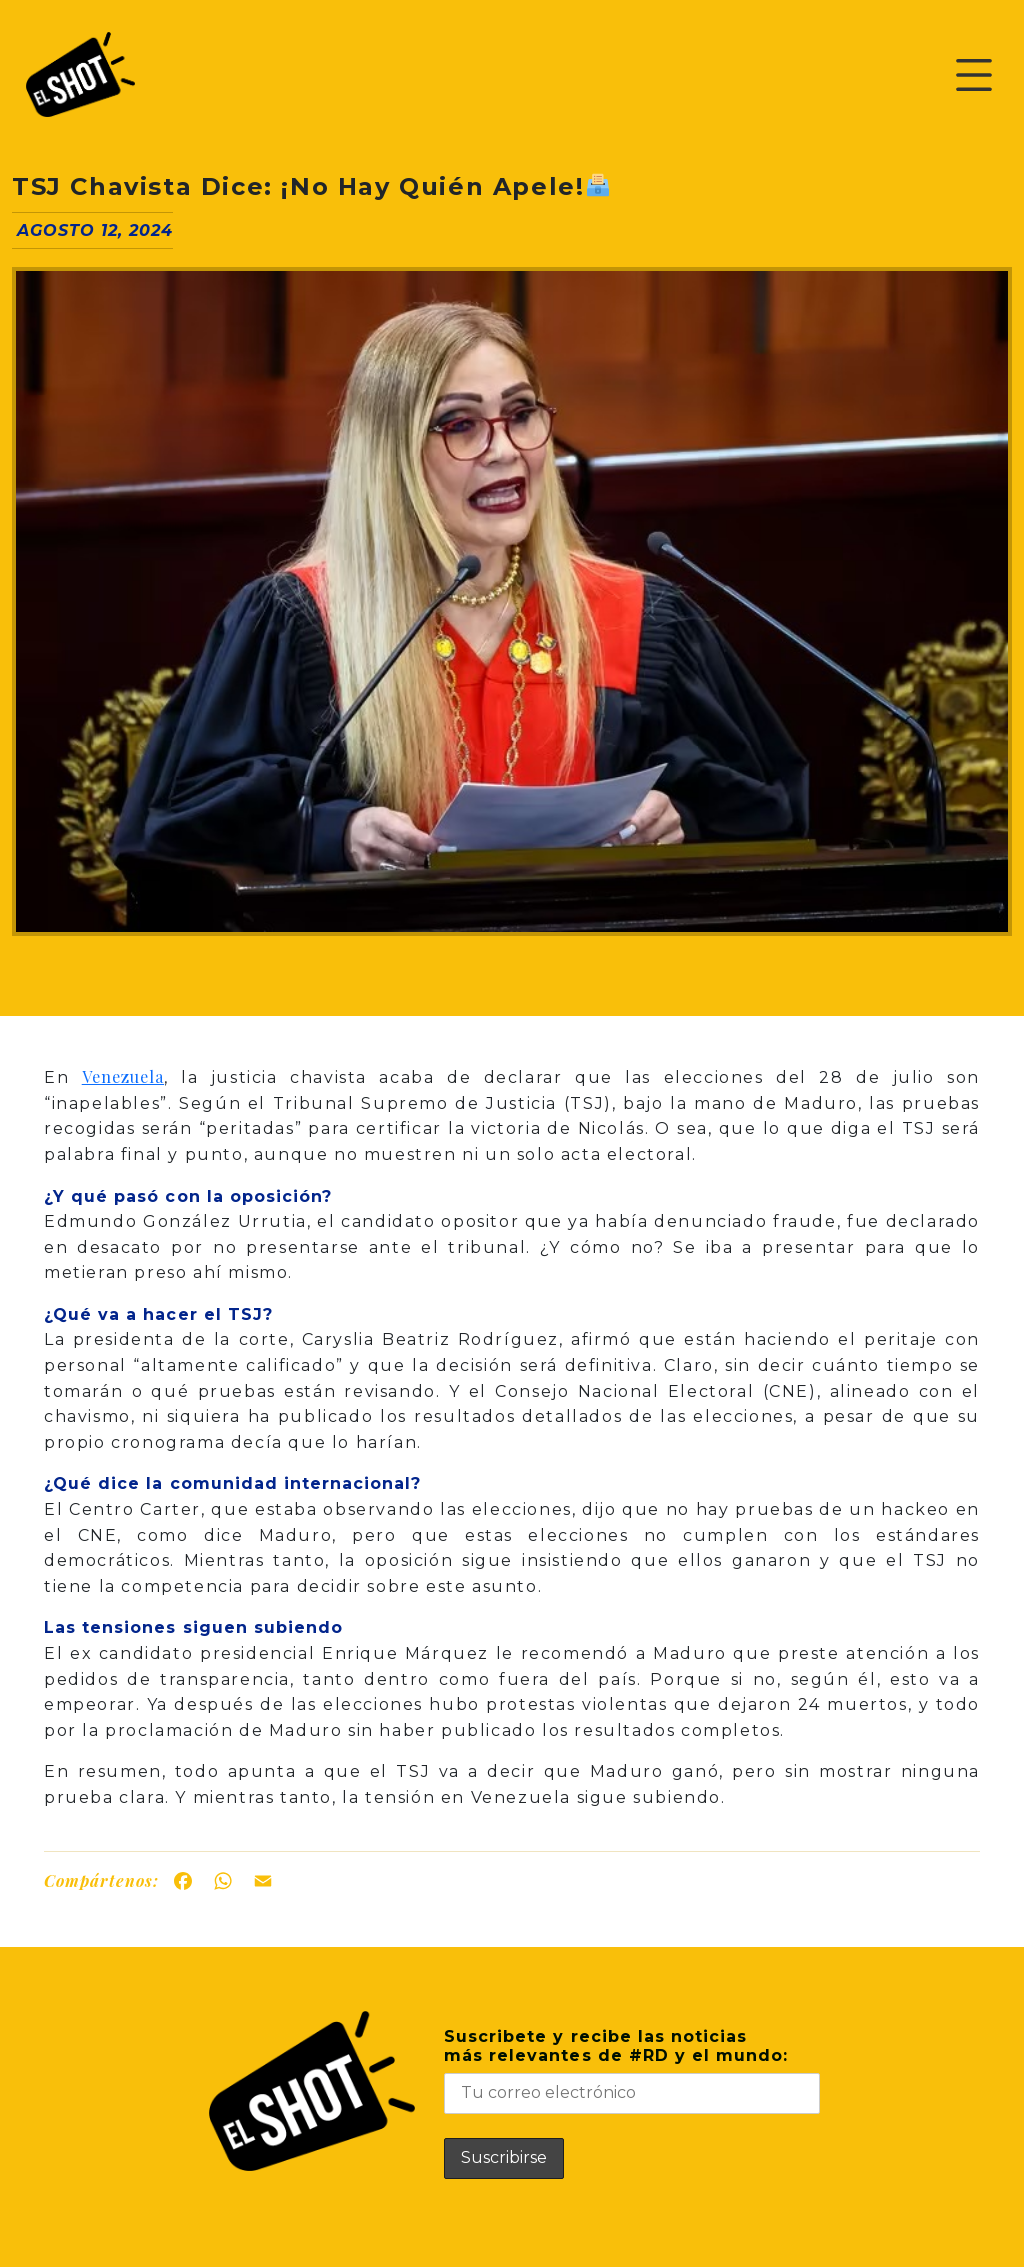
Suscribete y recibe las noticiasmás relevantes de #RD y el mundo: (632, 2070)
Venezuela (123, 1076)
